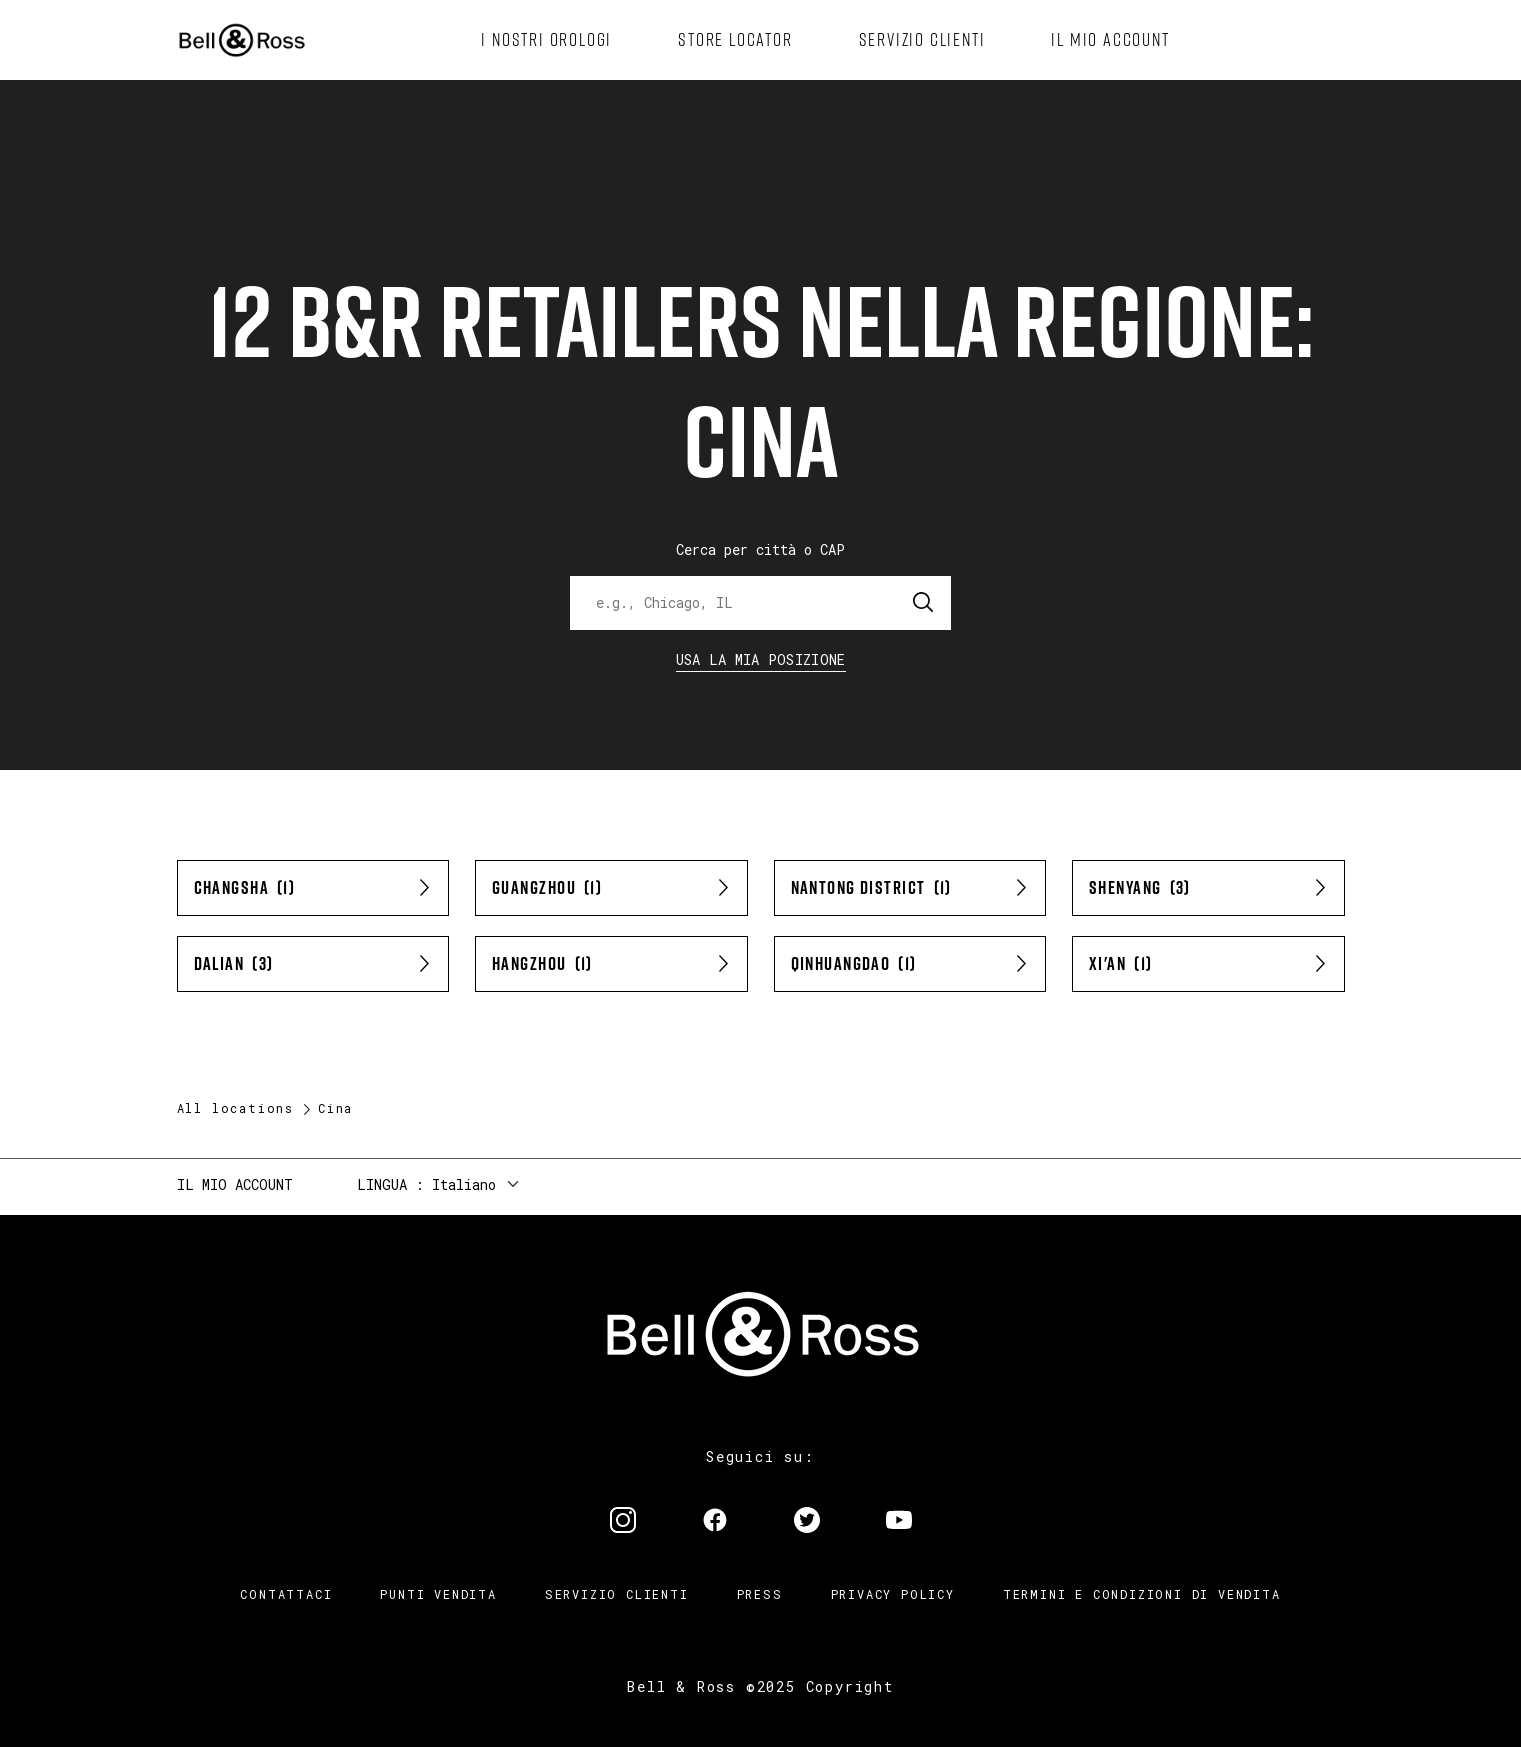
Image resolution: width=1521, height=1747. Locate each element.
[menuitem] (546, 40)
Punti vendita (438, 1594)
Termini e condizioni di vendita (1142, 1594)
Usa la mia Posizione (761, 659)
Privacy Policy (893, 1594)
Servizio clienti (617, 1594)
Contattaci (286, 1594)
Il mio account (235, 1184)
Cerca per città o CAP (760, 549)
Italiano (464, 1184)
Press (760, 1594)
